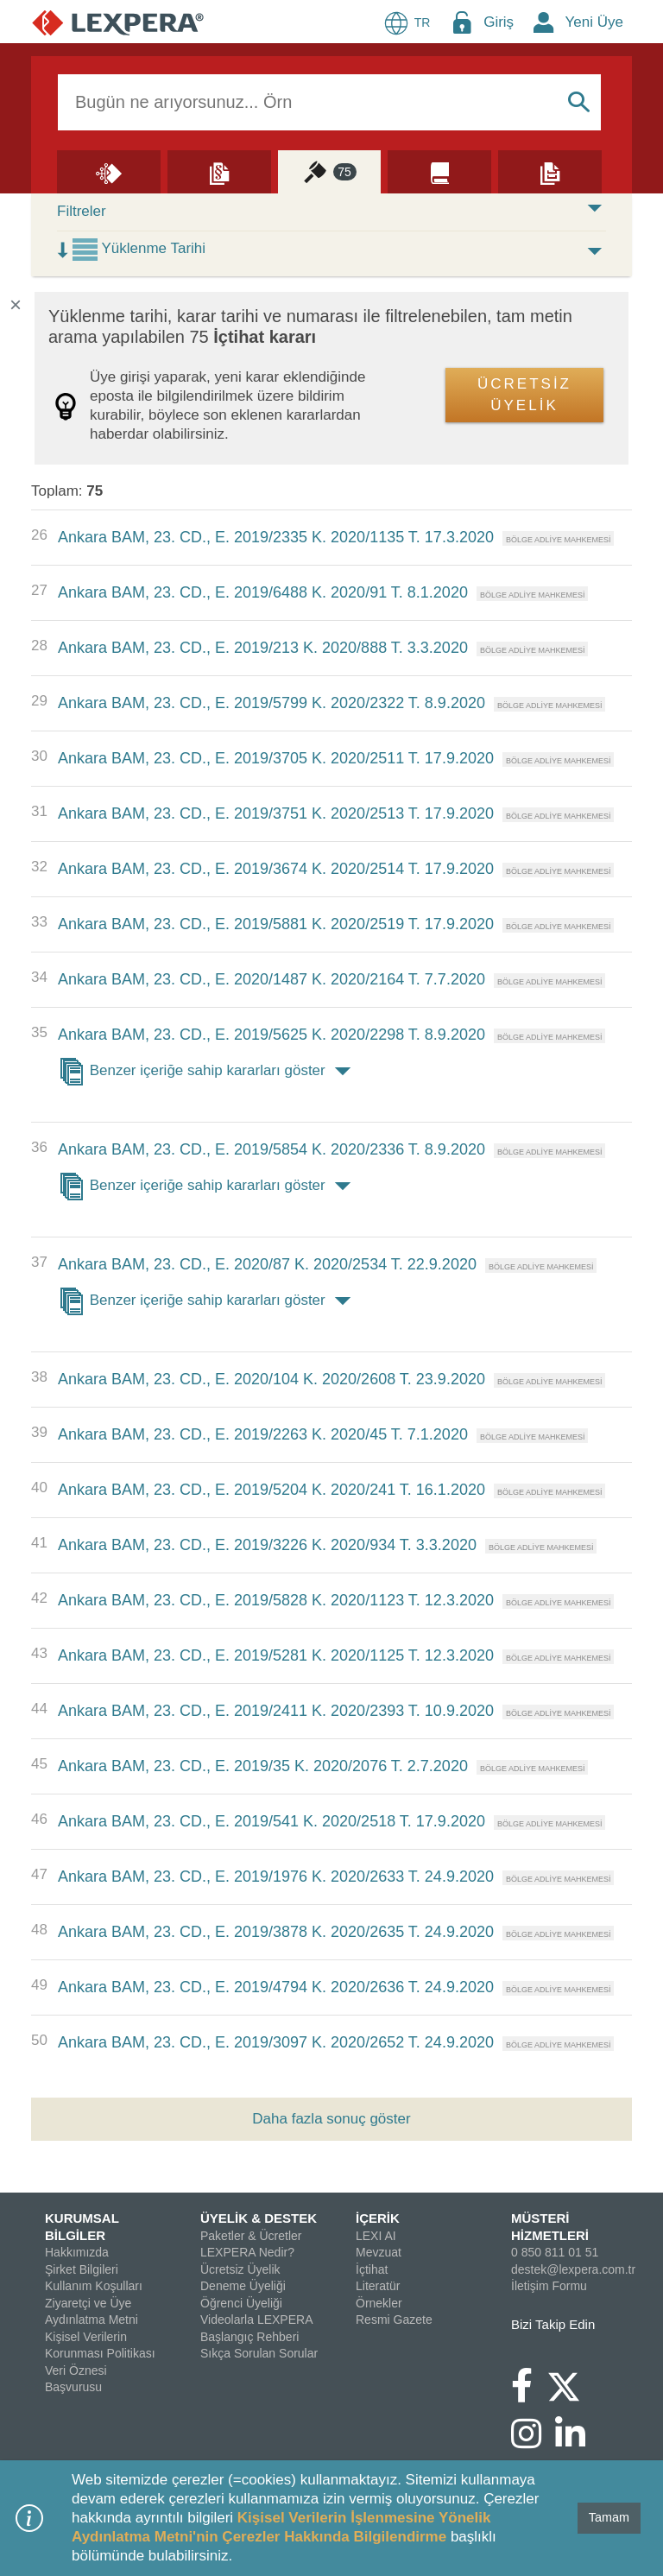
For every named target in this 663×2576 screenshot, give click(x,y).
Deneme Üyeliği (243, 2286)
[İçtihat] (330, 171)
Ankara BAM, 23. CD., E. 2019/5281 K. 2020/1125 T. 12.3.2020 (276, 1655)
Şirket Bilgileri (81, 2269)
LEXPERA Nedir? (247, 2252)
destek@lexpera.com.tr (573, 2269)
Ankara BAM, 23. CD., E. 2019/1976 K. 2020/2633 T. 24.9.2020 (276, 1876)
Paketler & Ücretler (250, 2236)
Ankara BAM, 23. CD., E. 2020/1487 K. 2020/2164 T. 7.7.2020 (271, 979)
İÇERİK (378, 2218)
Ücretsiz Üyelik (240, 2269)
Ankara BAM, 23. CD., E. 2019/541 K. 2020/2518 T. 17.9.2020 (271, 1821)
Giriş (498, 22)
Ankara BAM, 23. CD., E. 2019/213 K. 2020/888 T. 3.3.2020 (263, 647)
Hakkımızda (77, 2252)
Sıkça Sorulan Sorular (259, 2353)
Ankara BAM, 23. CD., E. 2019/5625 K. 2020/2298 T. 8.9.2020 (271, 1034)
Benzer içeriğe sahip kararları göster (207, 1071)
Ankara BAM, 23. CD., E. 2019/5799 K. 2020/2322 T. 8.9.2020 (271, 703)
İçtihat (372, 2269)
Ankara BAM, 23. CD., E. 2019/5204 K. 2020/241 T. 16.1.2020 (271, 1489)
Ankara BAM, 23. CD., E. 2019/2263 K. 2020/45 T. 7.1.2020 (263, 1434)
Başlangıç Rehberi (249, 2337)
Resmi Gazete (394, 2319)
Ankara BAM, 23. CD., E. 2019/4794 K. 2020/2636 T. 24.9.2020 (276, 1987)
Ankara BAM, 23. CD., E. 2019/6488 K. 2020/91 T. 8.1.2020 (263, 592)
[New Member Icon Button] (544, 22)
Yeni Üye (594, 22)
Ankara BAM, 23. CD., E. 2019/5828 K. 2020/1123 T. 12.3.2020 (276, 1600)
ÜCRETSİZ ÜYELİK (524, 395)
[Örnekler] (550, 171)
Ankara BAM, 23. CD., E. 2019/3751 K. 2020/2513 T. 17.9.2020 (276, 813)
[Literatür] (439, 171)
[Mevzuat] (219, 171)
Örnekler (379, 2303)
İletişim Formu (549, 2286)
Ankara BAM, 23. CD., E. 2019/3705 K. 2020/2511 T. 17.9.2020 (276, 758)
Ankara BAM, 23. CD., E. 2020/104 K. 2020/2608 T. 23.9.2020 (271, 1379)
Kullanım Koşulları (93, 2286)
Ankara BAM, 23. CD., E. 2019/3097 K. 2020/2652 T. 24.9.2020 (276, 2042)
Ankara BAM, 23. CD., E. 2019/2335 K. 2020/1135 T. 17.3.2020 (276, 537)
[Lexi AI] (109, 171)
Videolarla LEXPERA (256, 2319)
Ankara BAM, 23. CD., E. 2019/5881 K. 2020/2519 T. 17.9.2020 (276, 924)
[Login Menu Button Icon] (462, 22)
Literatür (378, 2286)
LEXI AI (376, 2236)
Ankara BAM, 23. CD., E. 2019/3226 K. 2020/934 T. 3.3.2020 (267, 1545)
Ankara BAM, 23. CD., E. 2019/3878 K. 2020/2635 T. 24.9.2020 (276, 1931)
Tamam (609, 2517)
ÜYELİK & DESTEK (258, 2218)
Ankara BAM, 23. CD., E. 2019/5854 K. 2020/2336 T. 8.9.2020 (271, 1149)
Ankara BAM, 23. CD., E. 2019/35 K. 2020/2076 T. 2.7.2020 (263, 1766)
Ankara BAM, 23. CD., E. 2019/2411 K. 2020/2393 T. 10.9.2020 (276, 1710)
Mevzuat (378, 2252)
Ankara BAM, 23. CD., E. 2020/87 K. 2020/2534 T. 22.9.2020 (267, 1264)
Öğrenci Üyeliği (241, 2303)
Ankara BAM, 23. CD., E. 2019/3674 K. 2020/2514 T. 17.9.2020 (276, 868)
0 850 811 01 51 (554, 2252)
